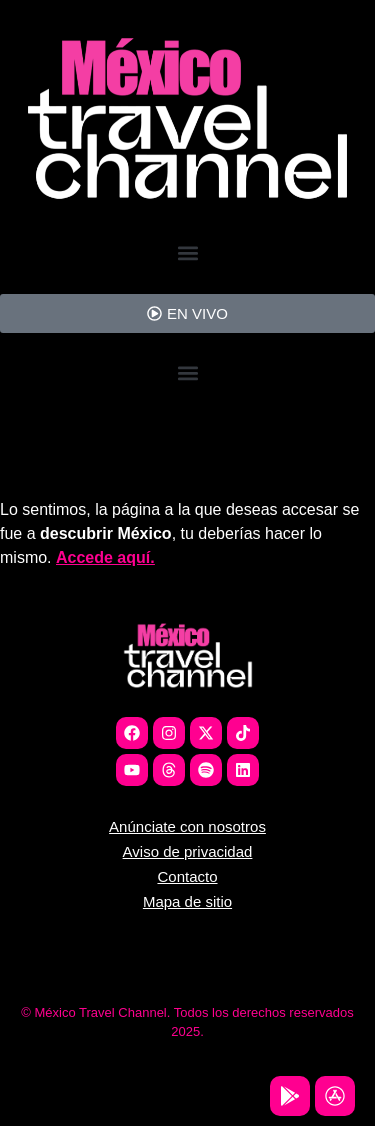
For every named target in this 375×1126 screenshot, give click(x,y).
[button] (187, 253)
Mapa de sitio (187, 901)
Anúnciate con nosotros (187, 826)
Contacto (187, 876)
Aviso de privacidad (188, 851)
